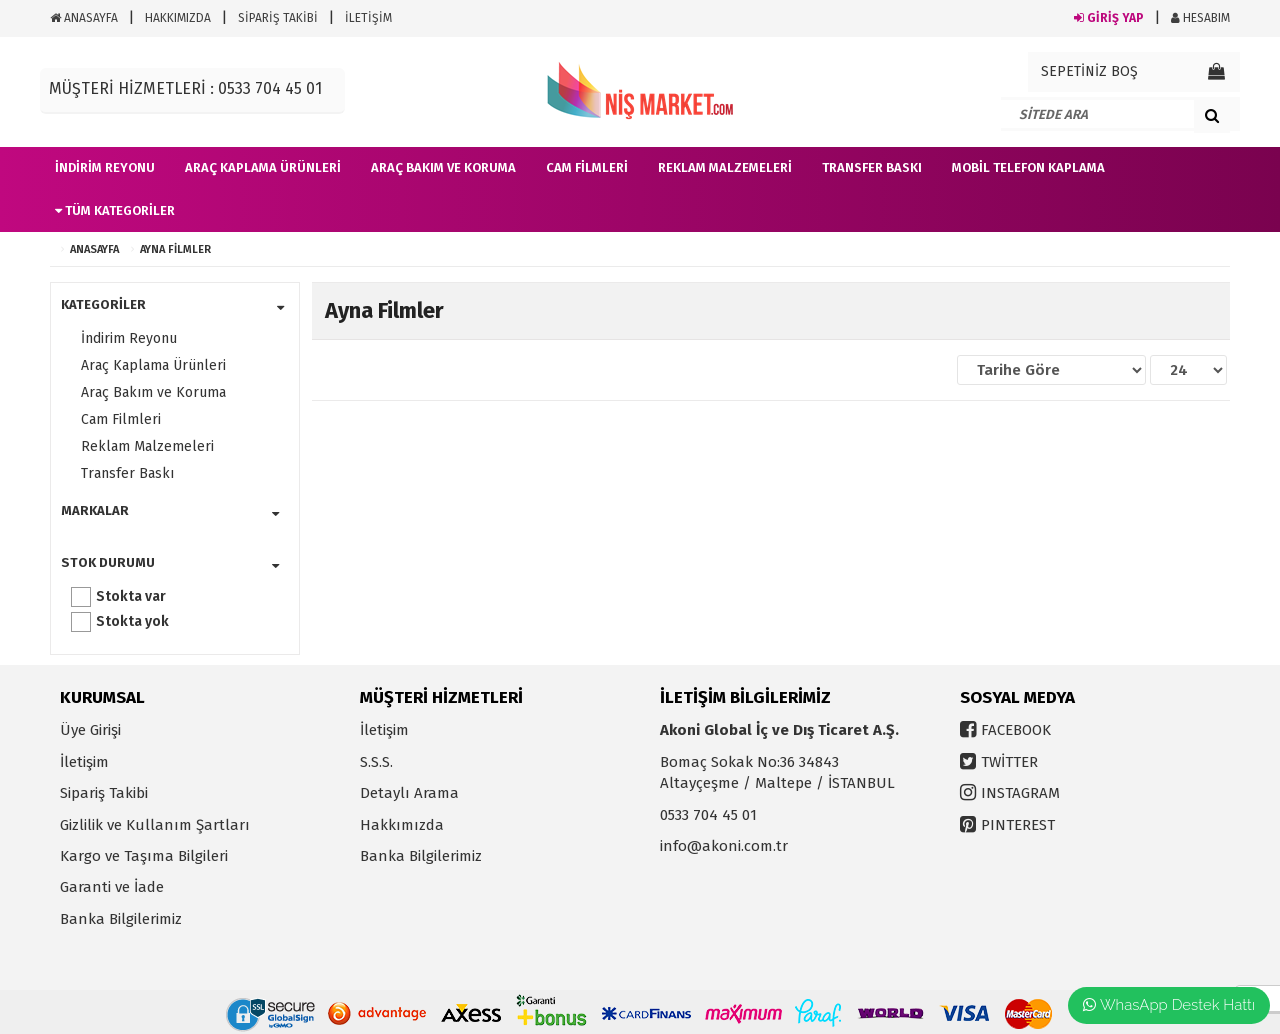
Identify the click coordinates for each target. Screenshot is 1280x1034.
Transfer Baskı (127, 473)
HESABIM (1200, 18)
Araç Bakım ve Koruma (153, 392)
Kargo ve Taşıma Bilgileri (144, 856)
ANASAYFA (84, 18)
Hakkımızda (402, 825)
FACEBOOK (1016, 730)
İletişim (84, 762)
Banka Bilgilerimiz (121, 919)
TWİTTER (1009, 762)
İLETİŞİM (368, 18)
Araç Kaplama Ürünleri (153, 365)
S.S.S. (376, 762)
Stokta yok (132, 621)
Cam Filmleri (121, 419)
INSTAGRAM (1020, 793)
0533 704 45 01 (708, 815)
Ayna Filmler (175, 249)
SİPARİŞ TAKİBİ (278, 18)
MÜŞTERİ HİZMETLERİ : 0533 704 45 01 (185, 88)
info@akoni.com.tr (724, 846)
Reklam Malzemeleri (147, 446)
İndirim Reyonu (129, 338)
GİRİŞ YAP (1109, 18)
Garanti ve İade (112, 887)
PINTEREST (1018, 825)
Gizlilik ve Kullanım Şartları (155, 825)
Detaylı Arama (409, 793)
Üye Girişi (90, 730)
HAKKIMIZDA (178, 18)
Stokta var (131, 596)
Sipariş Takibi (104, 793)
